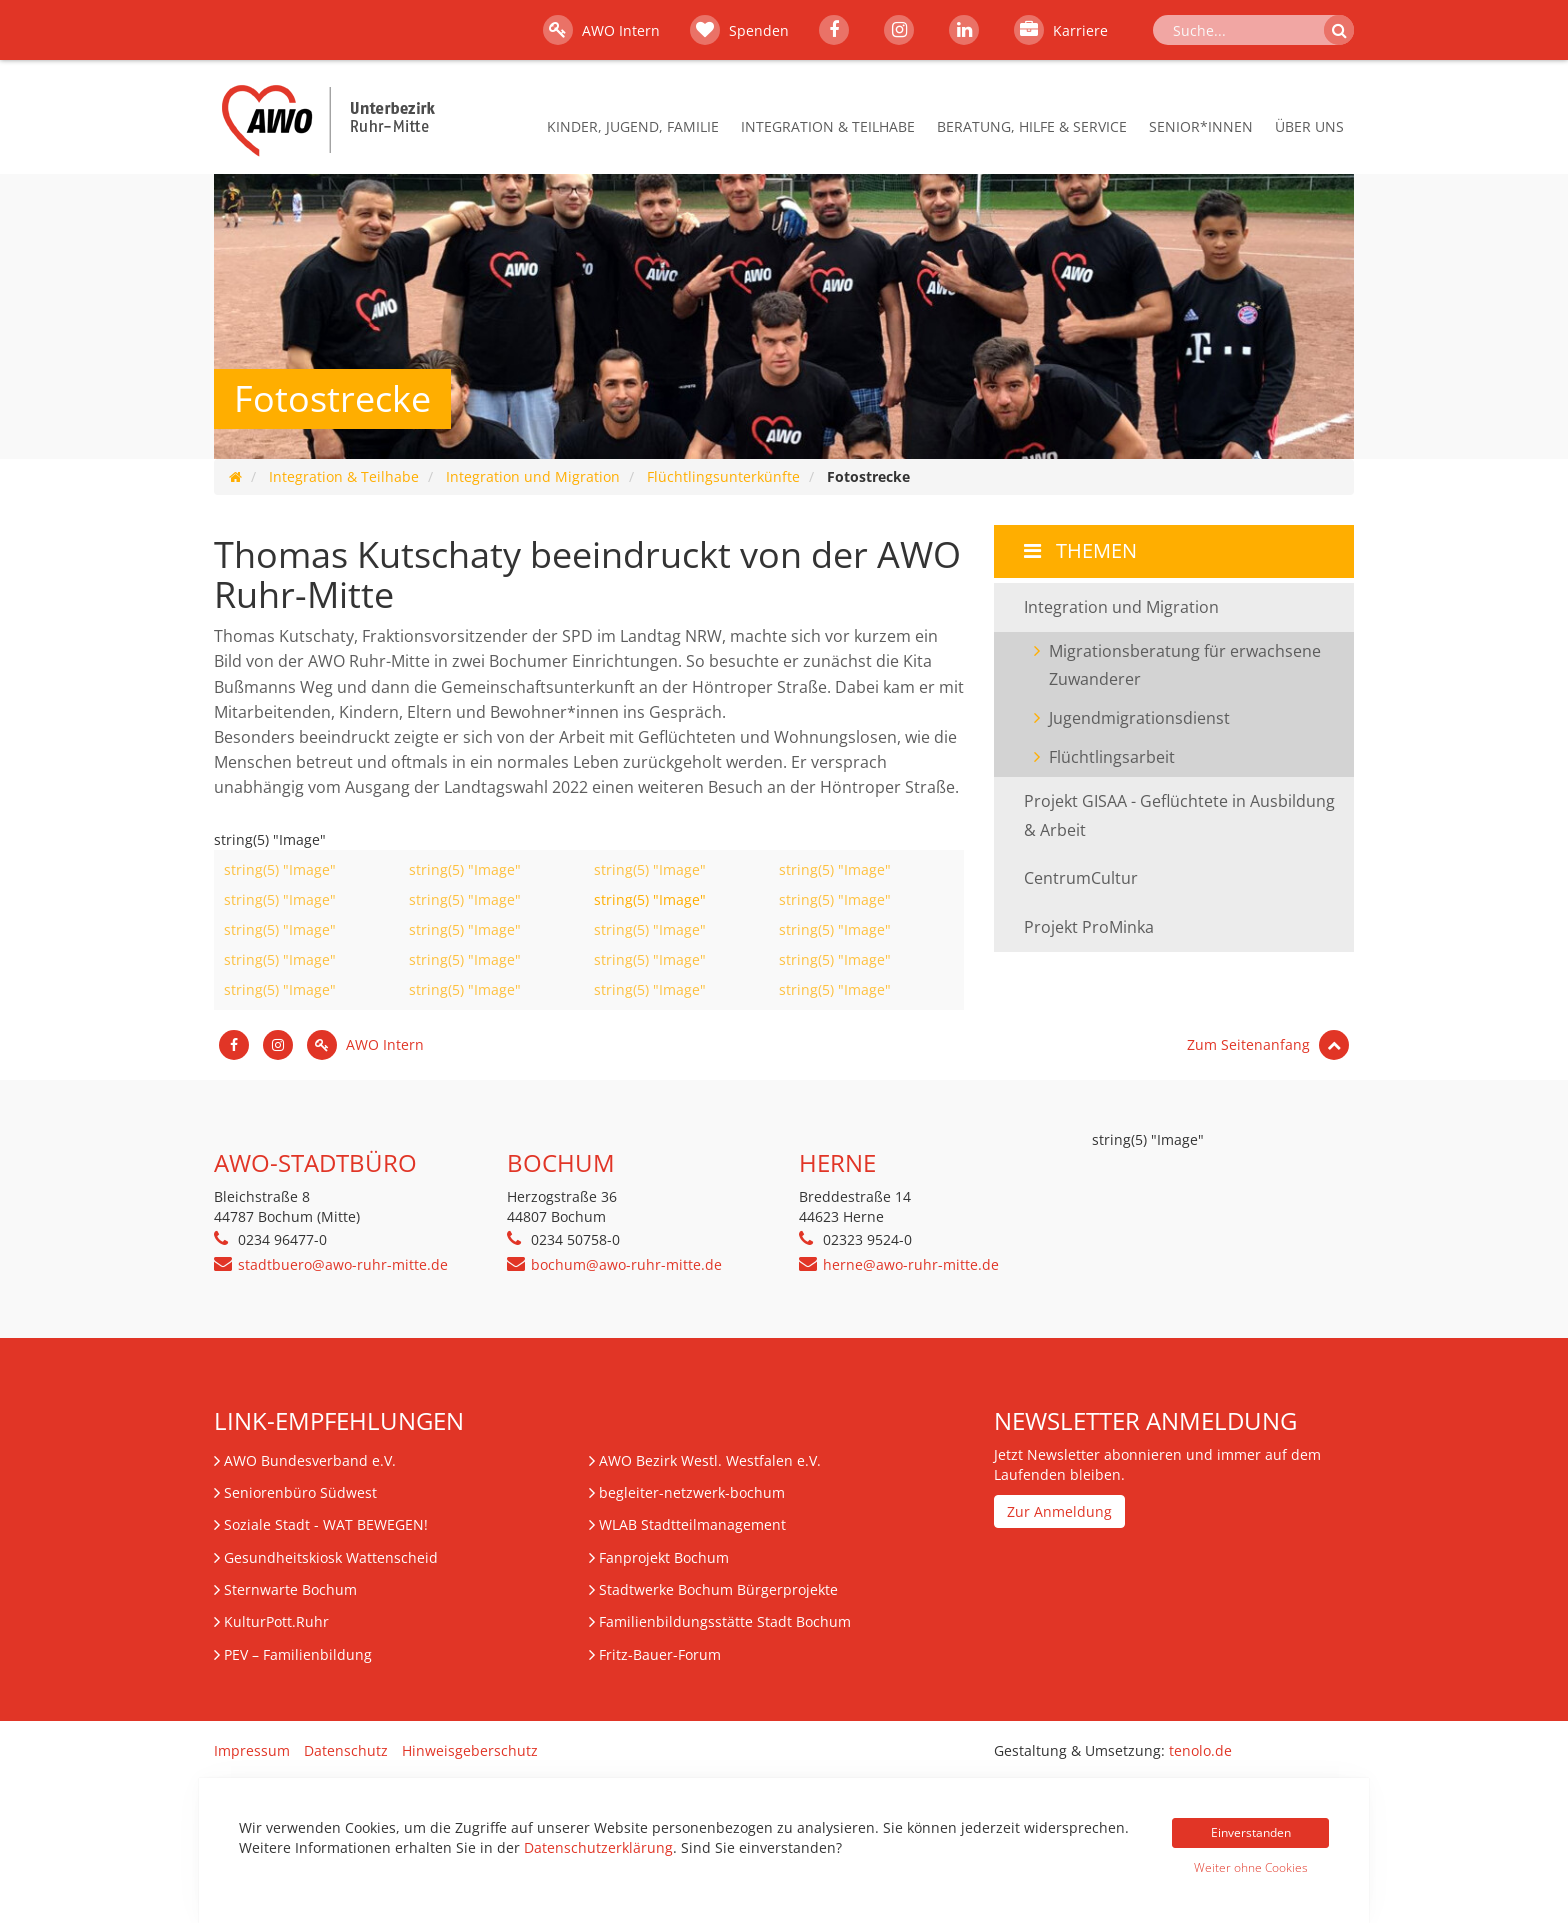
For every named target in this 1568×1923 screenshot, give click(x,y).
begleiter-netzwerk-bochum (692, 1492)
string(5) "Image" (280, 869)
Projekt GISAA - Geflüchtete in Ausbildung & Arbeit (1179, 815)
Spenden (739, 30)
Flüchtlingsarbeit (1112, 757)
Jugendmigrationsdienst (1139, 718)
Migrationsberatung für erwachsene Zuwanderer (1185, 665)
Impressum (252, 1750)
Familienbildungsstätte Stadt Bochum (725, 1621)
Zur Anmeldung (1059, 1511)
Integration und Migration (533, 476)
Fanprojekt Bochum (664, 1557)
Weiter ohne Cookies (1251, 1867)
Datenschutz (346, 1750)
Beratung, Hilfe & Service (1032, 126)
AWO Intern (601, 30)
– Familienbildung (298, 1654)
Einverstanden (1251, 1832)
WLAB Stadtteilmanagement (692, 1524)
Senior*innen (1201, 126)
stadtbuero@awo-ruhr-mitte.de (343, 1264)
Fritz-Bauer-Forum (660, 1654)
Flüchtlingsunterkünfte (723, 476)
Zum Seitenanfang (1268, 1044)
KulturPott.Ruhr (276, 1621)
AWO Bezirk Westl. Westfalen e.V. (710, 1460)
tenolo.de (1200, 1750)
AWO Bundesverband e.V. (310, 1460)
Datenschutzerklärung (598, 1847)
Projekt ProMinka (1089, 927)
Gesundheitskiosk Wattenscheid (331, 1557)
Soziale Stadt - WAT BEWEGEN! (326, 1524)
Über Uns (1309, 126)
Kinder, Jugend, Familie (633, 126)
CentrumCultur (1081, 878)
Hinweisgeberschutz (470, 1750)
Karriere (1061, 30)
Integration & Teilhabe (828, 126)
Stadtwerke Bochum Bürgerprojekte (718, 1589)
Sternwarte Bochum (290, 1589)
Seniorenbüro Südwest (300, 1492)
